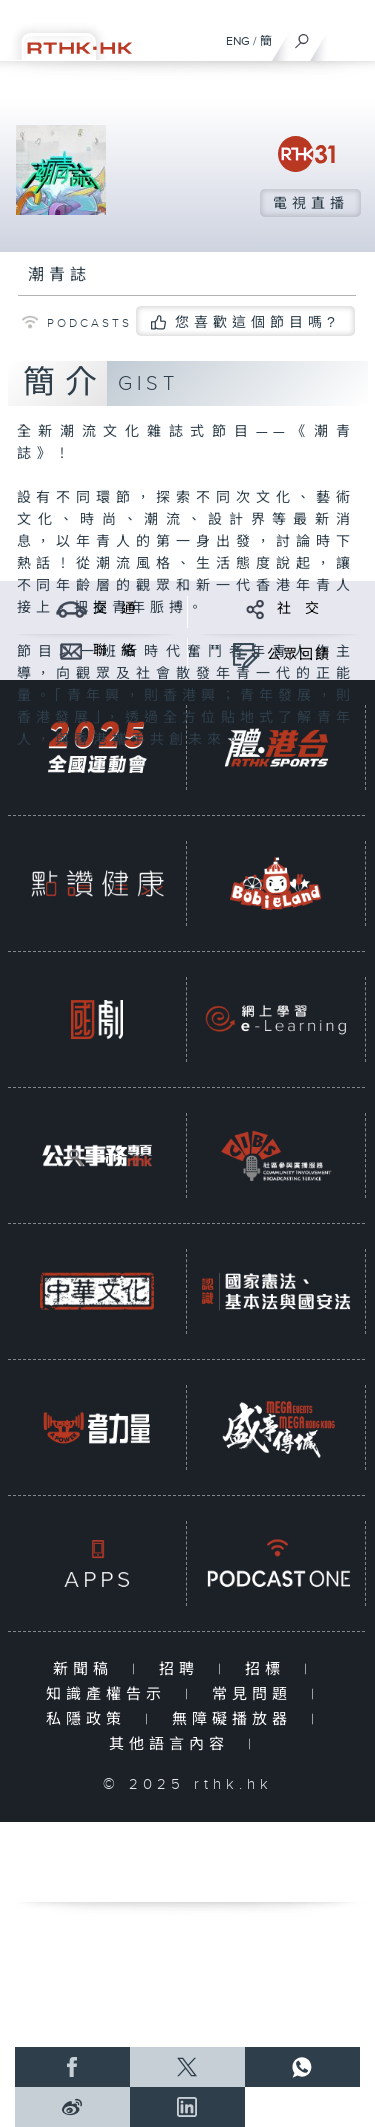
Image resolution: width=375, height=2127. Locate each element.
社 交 (299, 609)
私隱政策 (90, 1719)
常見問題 (256, 1694)
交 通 (115, 609)
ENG (238, 41)
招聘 (183, 1669)
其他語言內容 (173, 1744)
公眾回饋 (299, 655)
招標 (269, 1669)
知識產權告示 (110, 1694)
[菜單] (347, 36)
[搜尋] (302, 36)
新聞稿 (87, 1669)
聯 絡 (115, 651)
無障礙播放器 (236, 1719)
